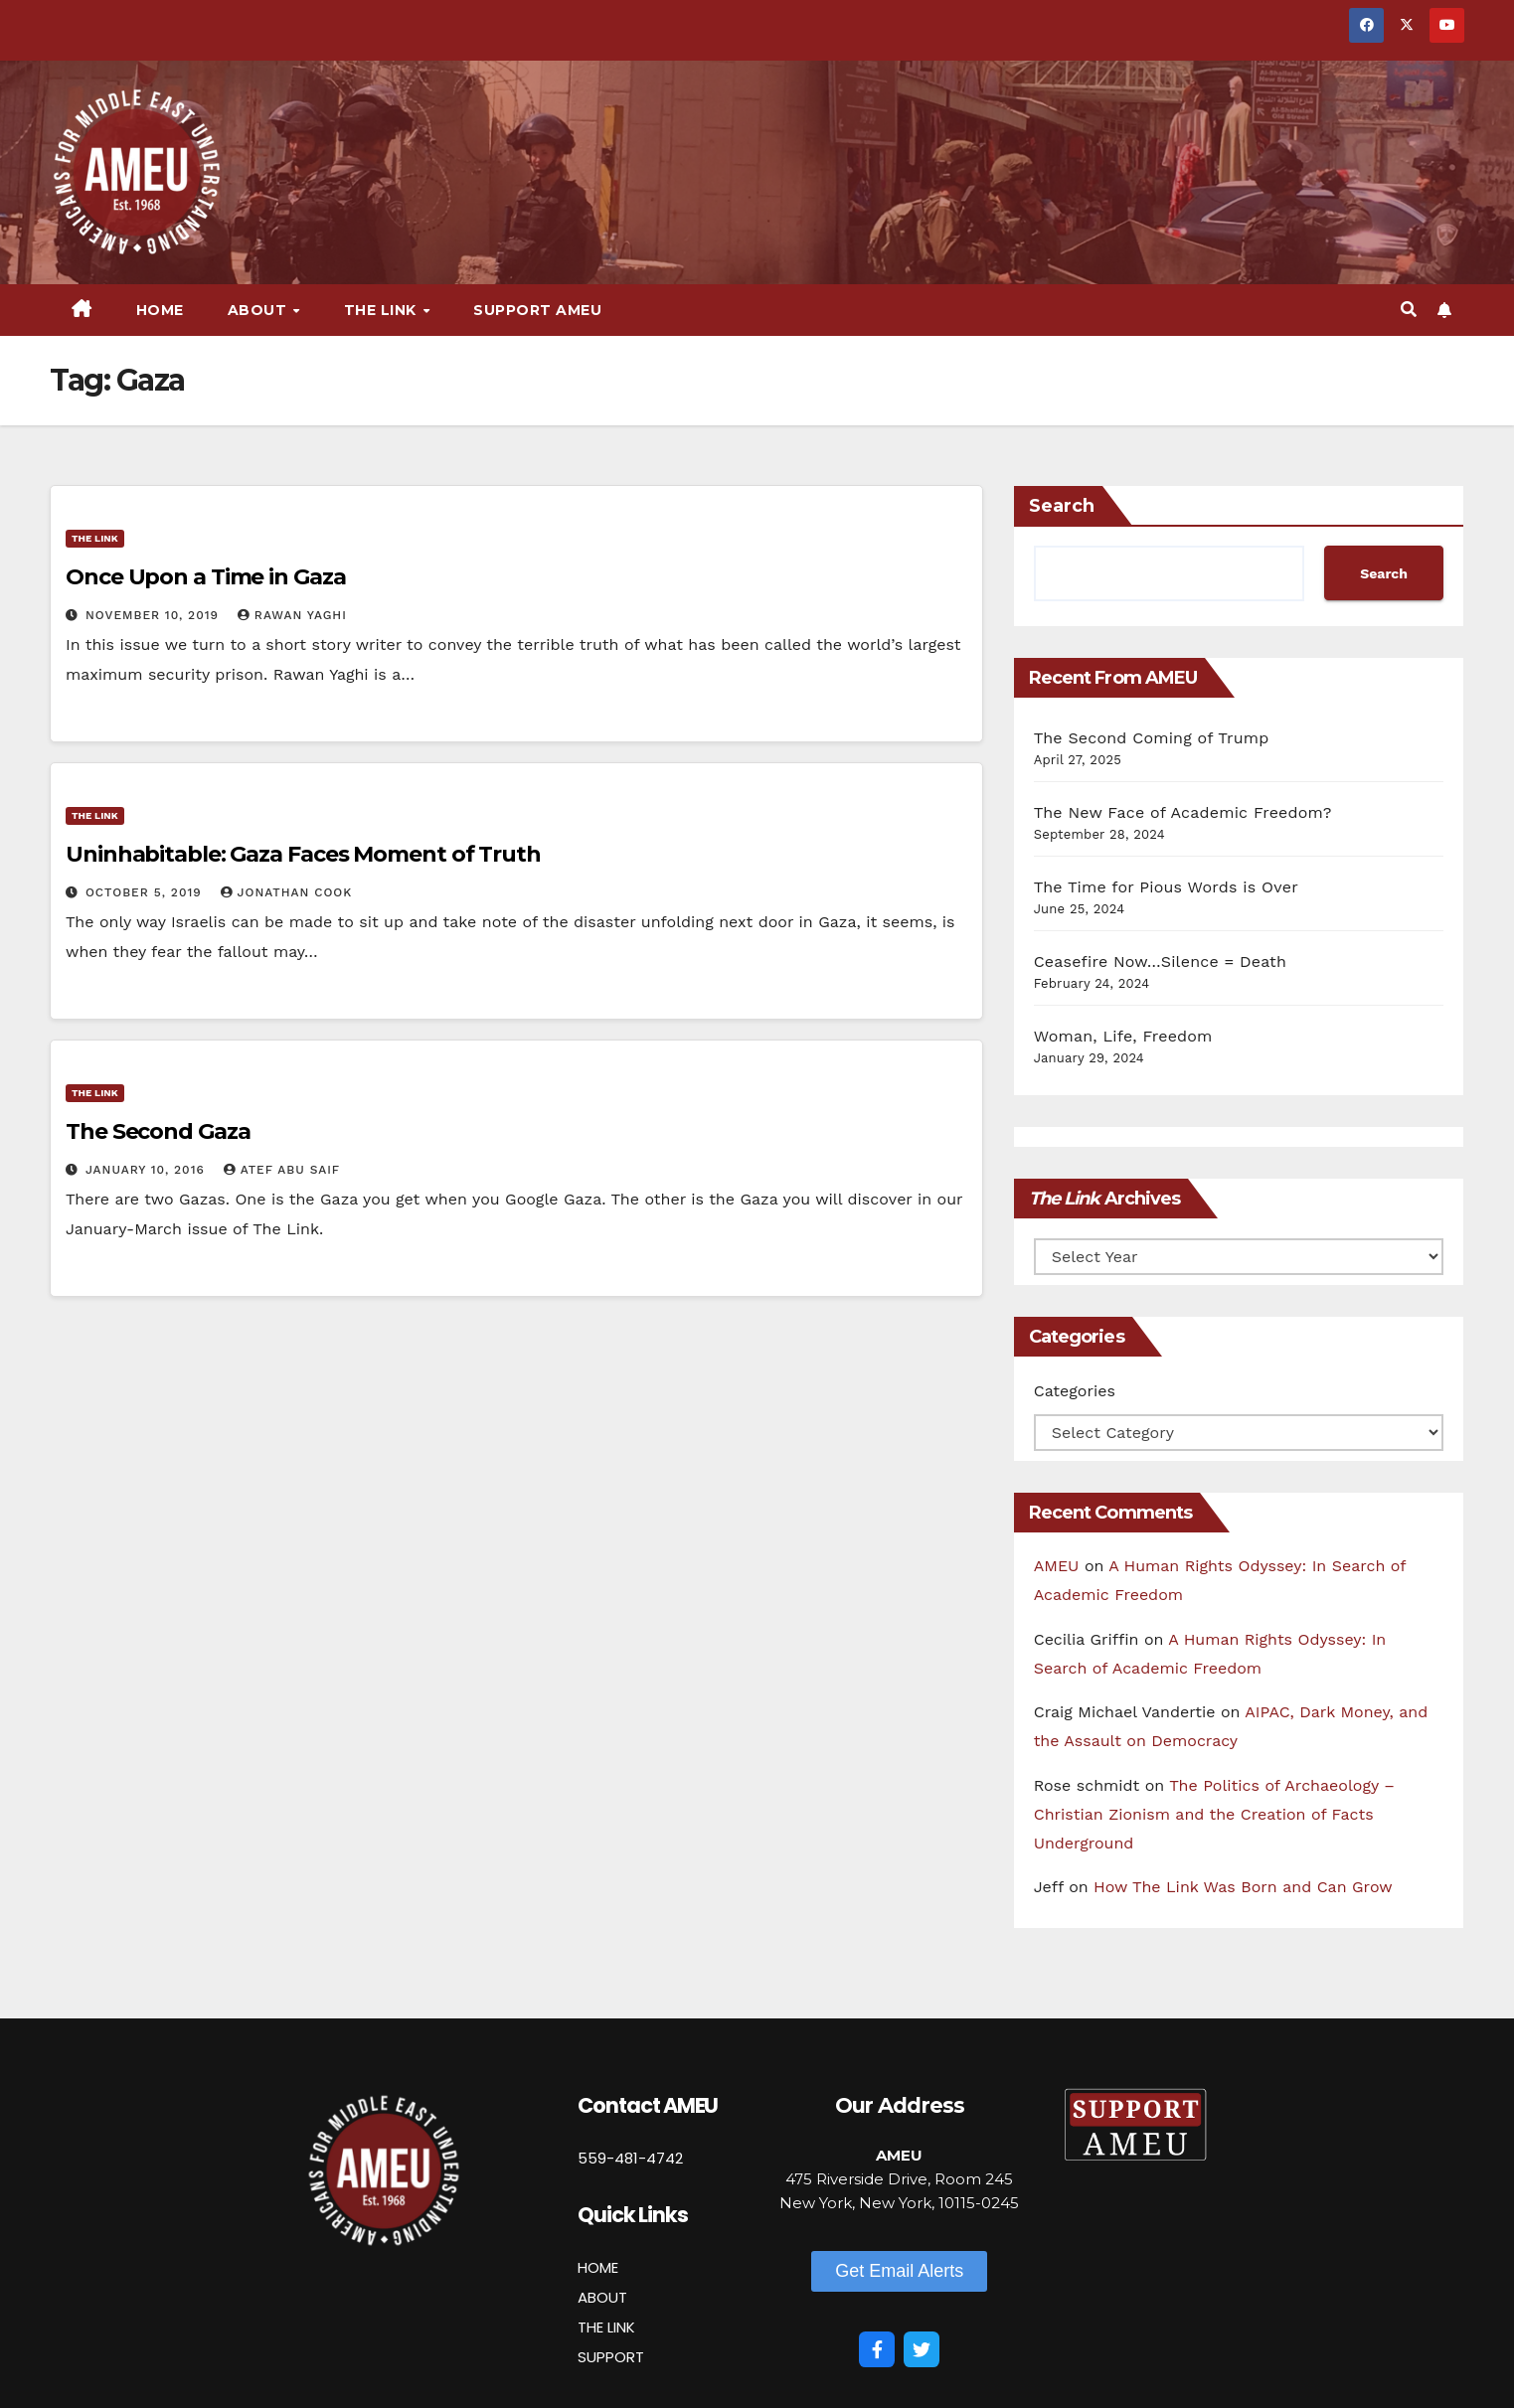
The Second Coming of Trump (1151, 737)
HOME (598, 2267)
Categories (1074, 1390)
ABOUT (602, 2297)
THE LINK (606, 2327)
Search (1061, 506)
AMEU (1057, 1565)
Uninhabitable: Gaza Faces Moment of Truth (303, 854)
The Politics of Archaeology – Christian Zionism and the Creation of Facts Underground (1214, 1814)
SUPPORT (611, 2356)
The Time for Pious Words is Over (1166, 887)
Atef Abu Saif (282, 1170)
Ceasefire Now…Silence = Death (1160, 961)
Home (160, 310)
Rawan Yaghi (292, 615)
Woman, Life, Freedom (1123, 1036)
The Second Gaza (158, 1131)
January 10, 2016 (147, 1170)
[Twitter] (921, 2349)
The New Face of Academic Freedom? (1183, 812)
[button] (1409, 309)
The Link (382, 310)
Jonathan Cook (287, 892)
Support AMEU (537, 310)
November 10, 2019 (154, 615)
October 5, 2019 (146, 892)
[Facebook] (877, 2349)
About (259, 310)
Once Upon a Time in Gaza (206, 576)
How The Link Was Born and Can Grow (1243, 1886)
